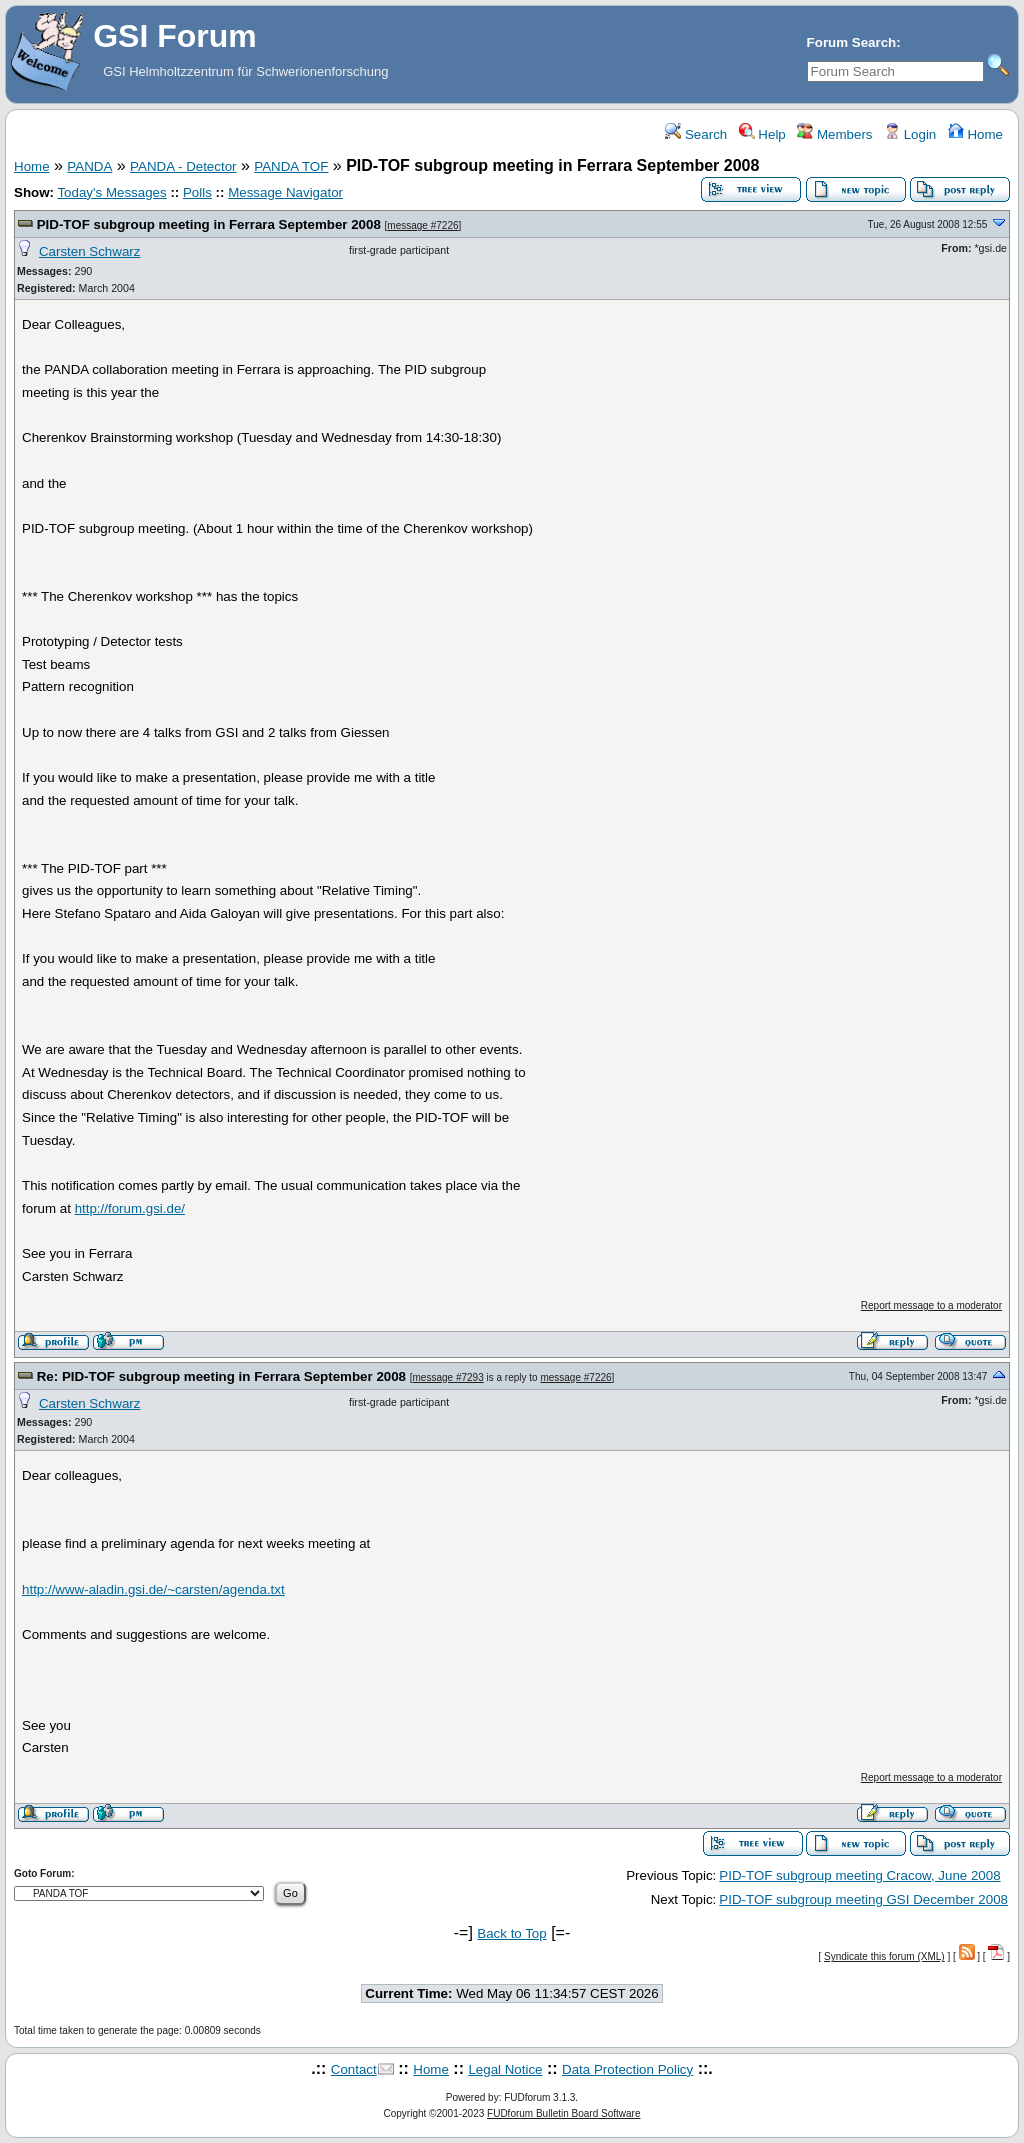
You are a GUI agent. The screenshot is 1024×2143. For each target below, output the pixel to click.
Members (834, 134)
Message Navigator (285, 192)
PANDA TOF (291, 166)
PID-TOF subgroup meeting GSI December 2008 (863, 1899)
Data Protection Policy (627, 2069)
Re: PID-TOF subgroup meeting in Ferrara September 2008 (221, 1376)
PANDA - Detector (183, 166)
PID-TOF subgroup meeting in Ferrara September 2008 (209, 224)
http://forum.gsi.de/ (130, 1208)
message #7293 (448, 1377)
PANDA (89, 166)
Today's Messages (111, 192)
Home (975, 134)
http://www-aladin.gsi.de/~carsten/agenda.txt (153, 1589)
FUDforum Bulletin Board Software (563, 2113)
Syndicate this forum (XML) (884, 1956)
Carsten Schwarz (89, 251)
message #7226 (422, 225)
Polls (197, 192)
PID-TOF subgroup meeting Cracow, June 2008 (859, 1875)
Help (762, 134)
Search (696, 134)
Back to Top (511, 1933)
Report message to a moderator (931, 1305)
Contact (354, 2069)
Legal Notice (505, 2069)
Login (910, 134)
